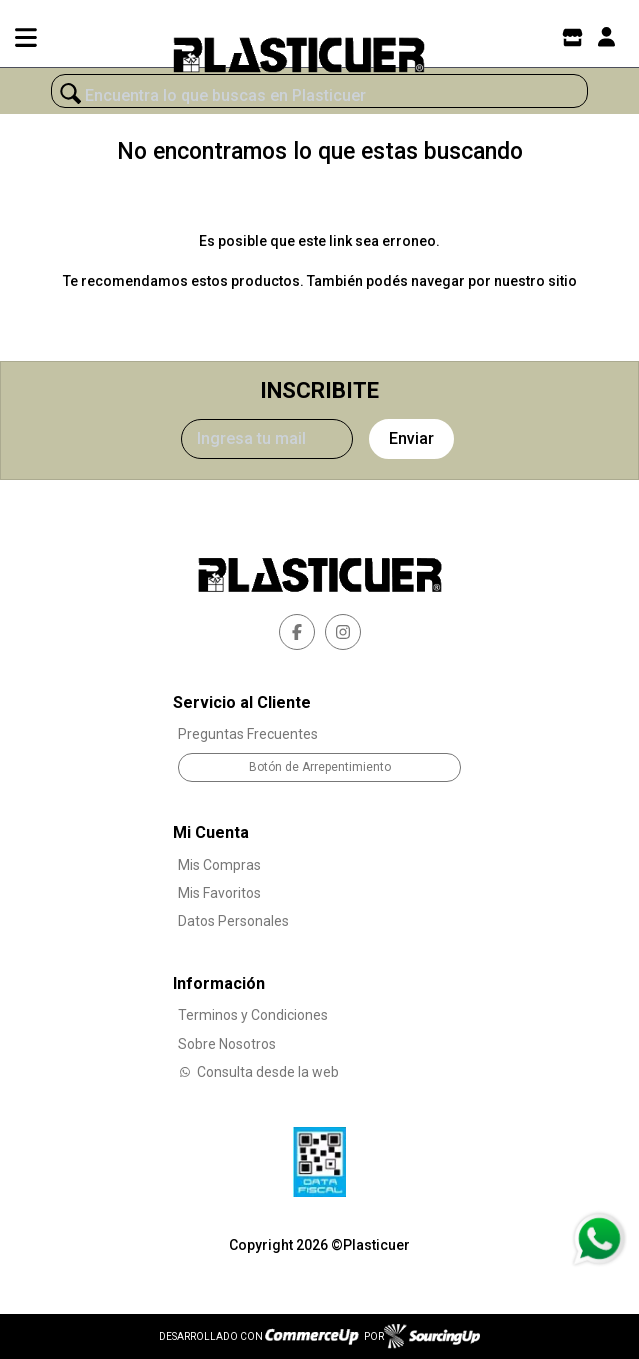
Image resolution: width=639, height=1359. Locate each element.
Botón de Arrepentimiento (320, 767)
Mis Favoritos (219, 893)
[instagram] (343, 632)
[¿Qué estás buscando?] (319, 96)
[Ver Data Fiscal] (319, 1157)
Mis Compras (219, 865)
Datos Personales (233, 921)
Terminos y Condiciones (253, 1015)
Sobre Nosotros (227, 1044)
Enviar (411, 438)
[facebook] (297, 632)
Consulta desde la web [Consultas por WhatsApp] (258, 1072)
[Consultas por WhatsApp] (598, 1239)
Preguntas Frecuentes (248, 734)
